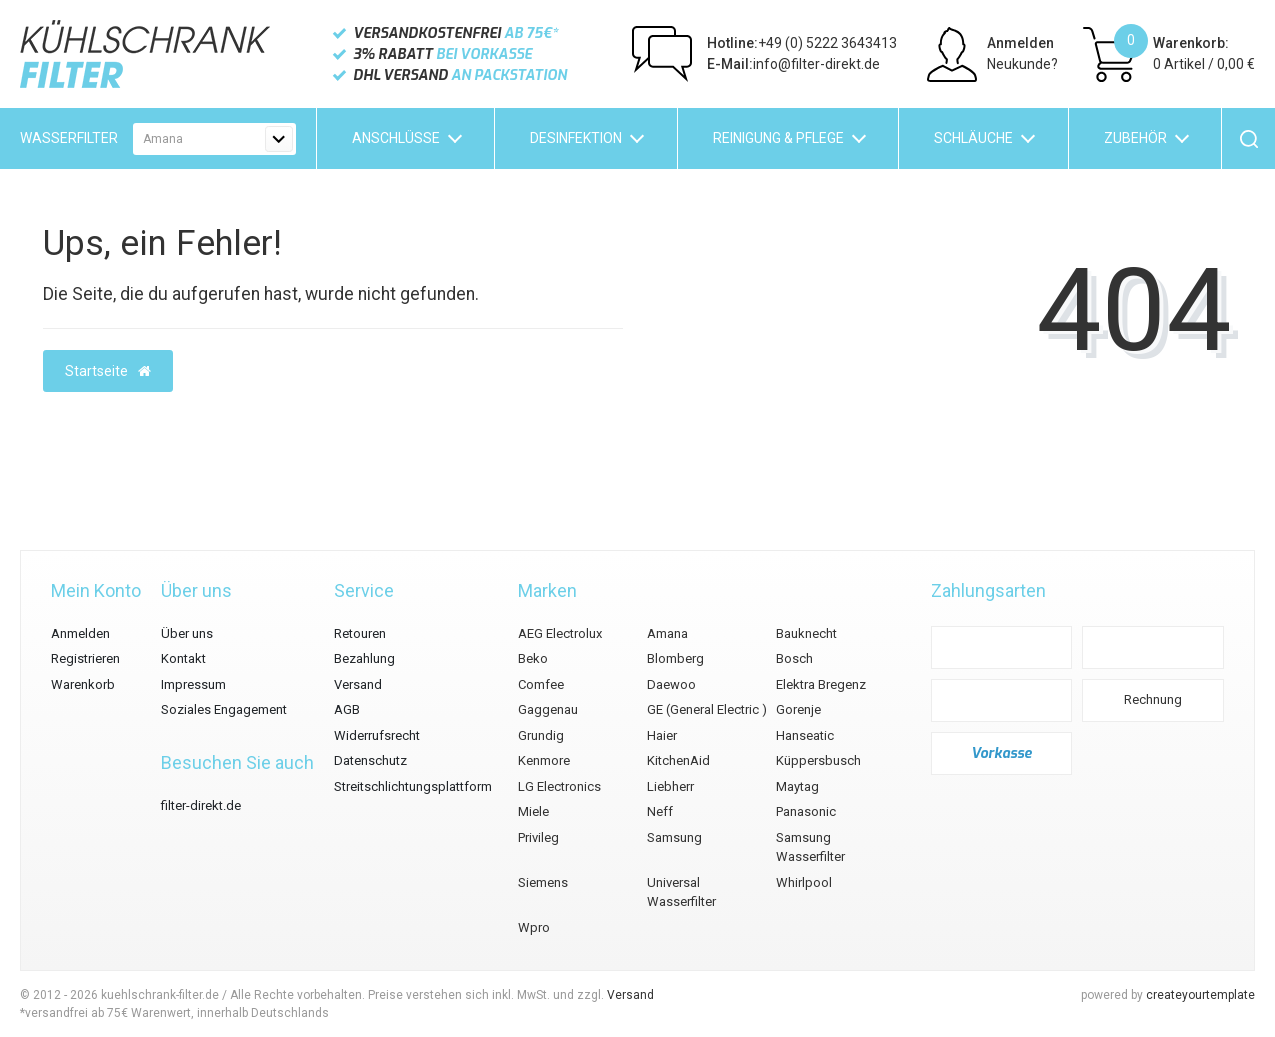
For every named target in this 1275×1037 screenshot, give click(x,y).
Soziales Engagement (224, 709)
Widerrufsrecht (377, 735)
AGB (347, 709)
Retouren (360, 633)
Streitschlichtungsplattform (413, 786)
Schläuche (973, 138)
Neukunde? (1022, 64)
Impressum (193, 684)
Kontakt (183, 658)
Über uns (187, 633)
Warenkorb (83, 684)
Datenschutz (370, 760)
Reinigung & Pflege (778, 138)
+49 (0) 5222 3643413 (802, 43)
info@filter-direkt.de (793, 64)
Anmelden (1020, 43)
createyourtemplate (1200, 995)
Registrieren (85, 658)
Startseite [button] (108, 371)
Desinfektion (576, 138)
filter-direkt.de (201, 805)
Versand (358, 684)
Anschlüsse (396, 138)
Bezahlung (364, 658)
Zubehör (1135, 138)
